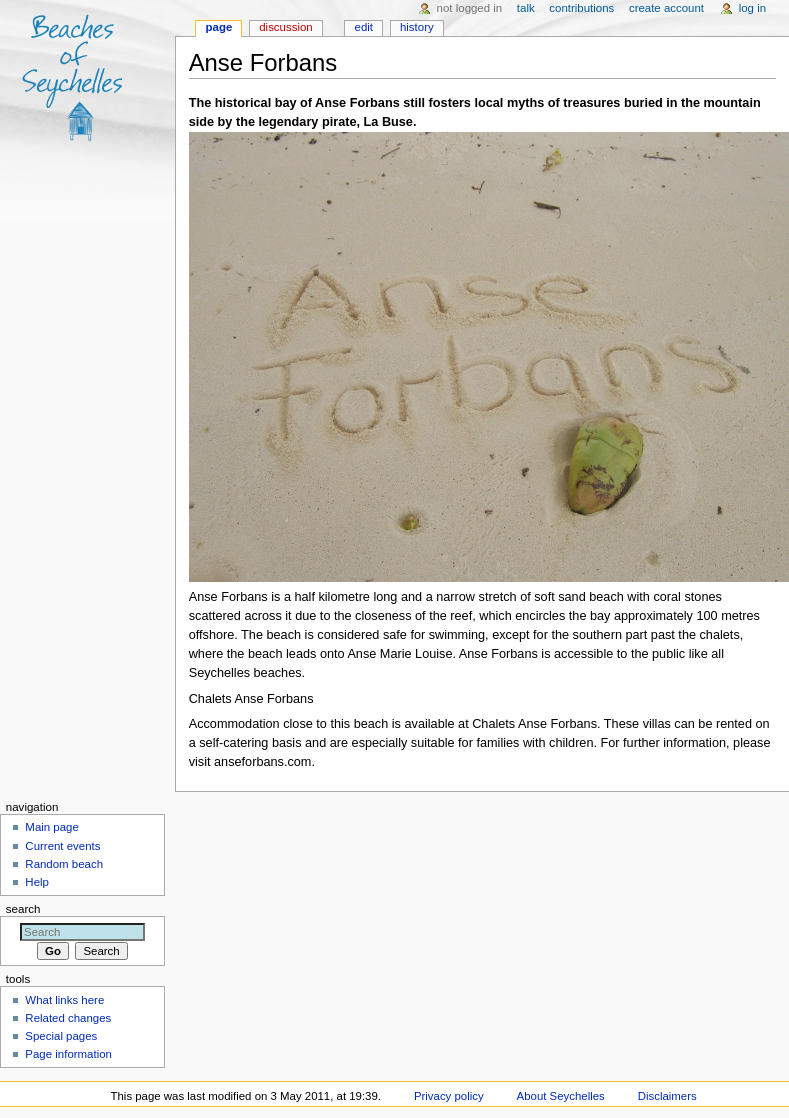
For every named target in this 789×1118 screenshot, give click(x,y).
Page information (68, 1054)
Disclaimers (667, 1096)
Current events (62, 846)
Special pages (61, 1036)
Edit (364, 27)
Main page (52, 827)
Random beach (64, 864)
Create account (666, 8)
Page (219, 27)
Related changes (68, 1018)
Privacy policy (449, 1096)
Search (23, 909)
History (417, 27)
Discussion (285, 27)
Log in (752, 8)
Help (37, 882)
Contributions (581, 8)
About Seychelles (561, 1096)
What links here (64, 1000)
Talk (526, 8)
